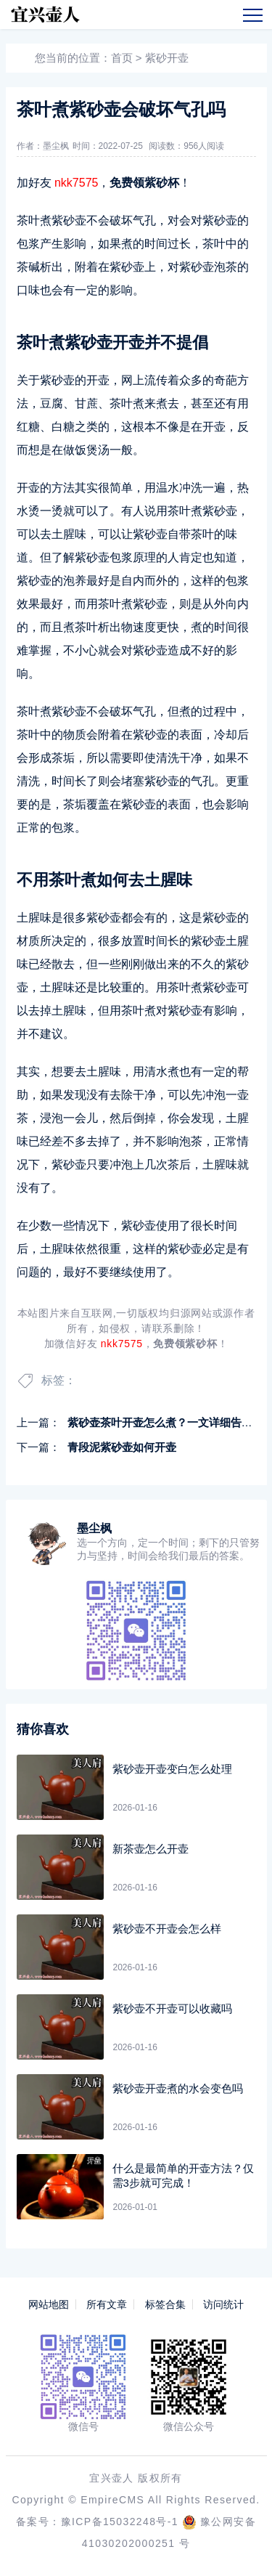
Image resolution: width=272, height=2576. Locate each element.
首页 (122, 58)
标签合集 (165, 2304)
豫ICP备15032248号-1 (119, 2521)
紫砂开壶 (167, 58)
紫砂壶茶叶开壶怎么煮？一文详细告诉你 (165, 1422)
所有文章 (106, 2304)
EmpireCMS (112, 2500)
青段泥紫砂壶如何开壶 (121, 1447)
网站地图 (48, 2304)
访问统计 (223, 2304)
